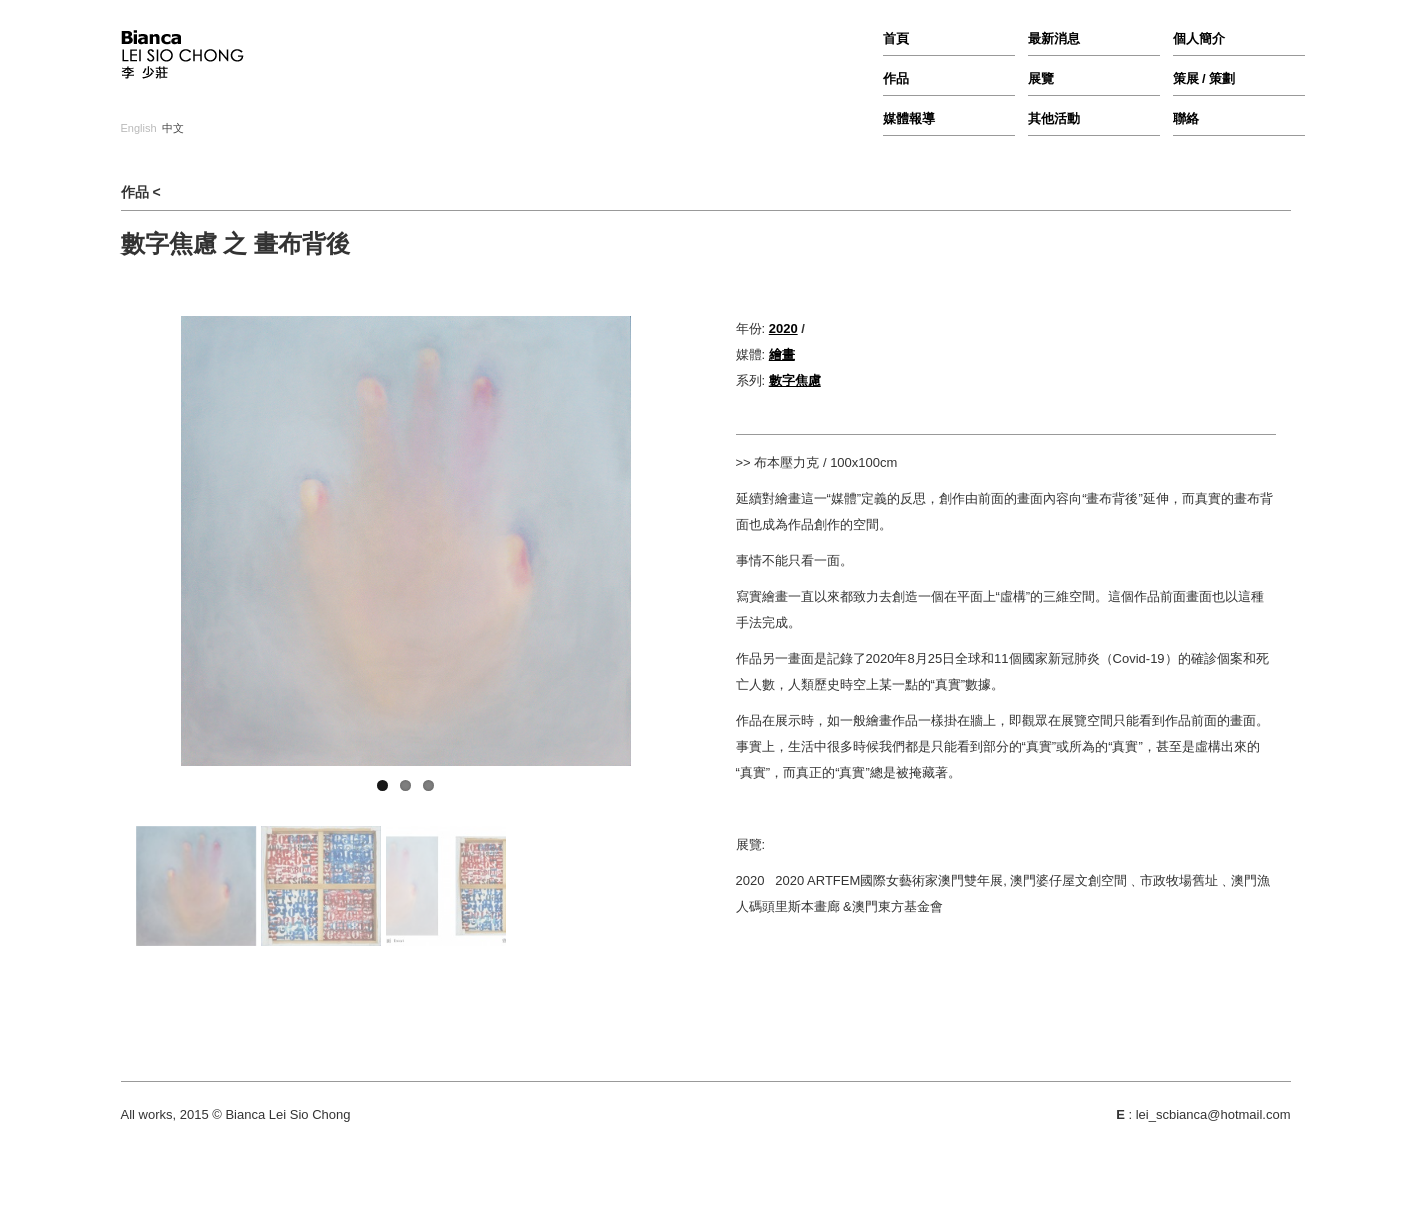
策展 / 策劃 (1204, 78)
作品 (896, 78)
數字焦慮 (795, 380)
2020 (783, 328)
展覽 (1041, 78)
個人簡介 (1199, 38)
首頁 (896, 38)
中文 (173, 128)
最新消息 (1054, 38)
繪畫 (782, 354)
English (139, 128)
